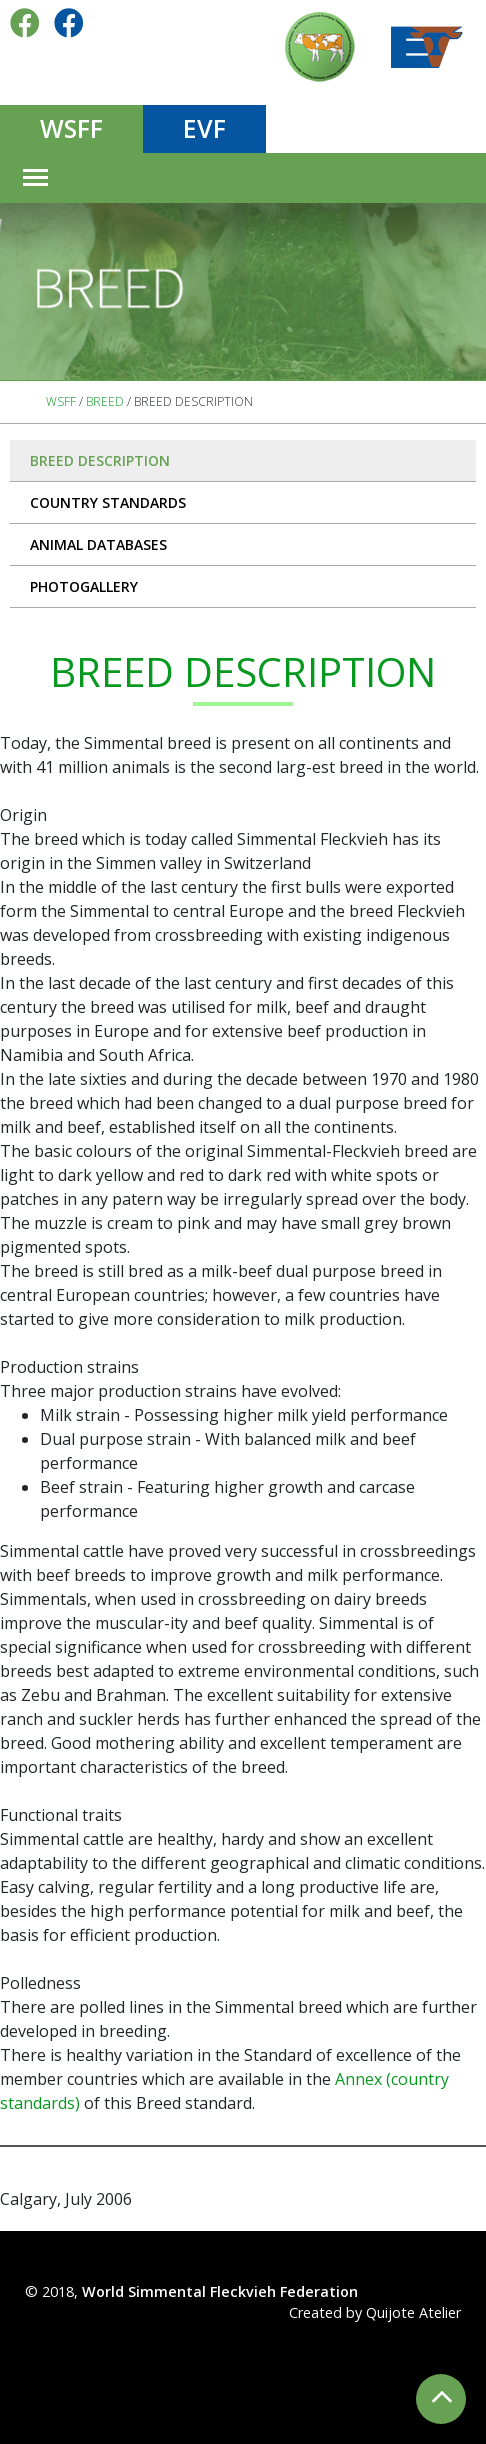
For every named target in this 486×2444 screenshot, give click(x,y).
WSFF (71, 128)
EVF (204, 128)
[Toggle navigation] (35, 178)
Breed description (100, 460)
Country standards (108, 502)
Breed (105, 401)
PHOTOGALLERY (84, 586)
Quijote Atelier (413, 2312)
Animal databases (98, 544)
